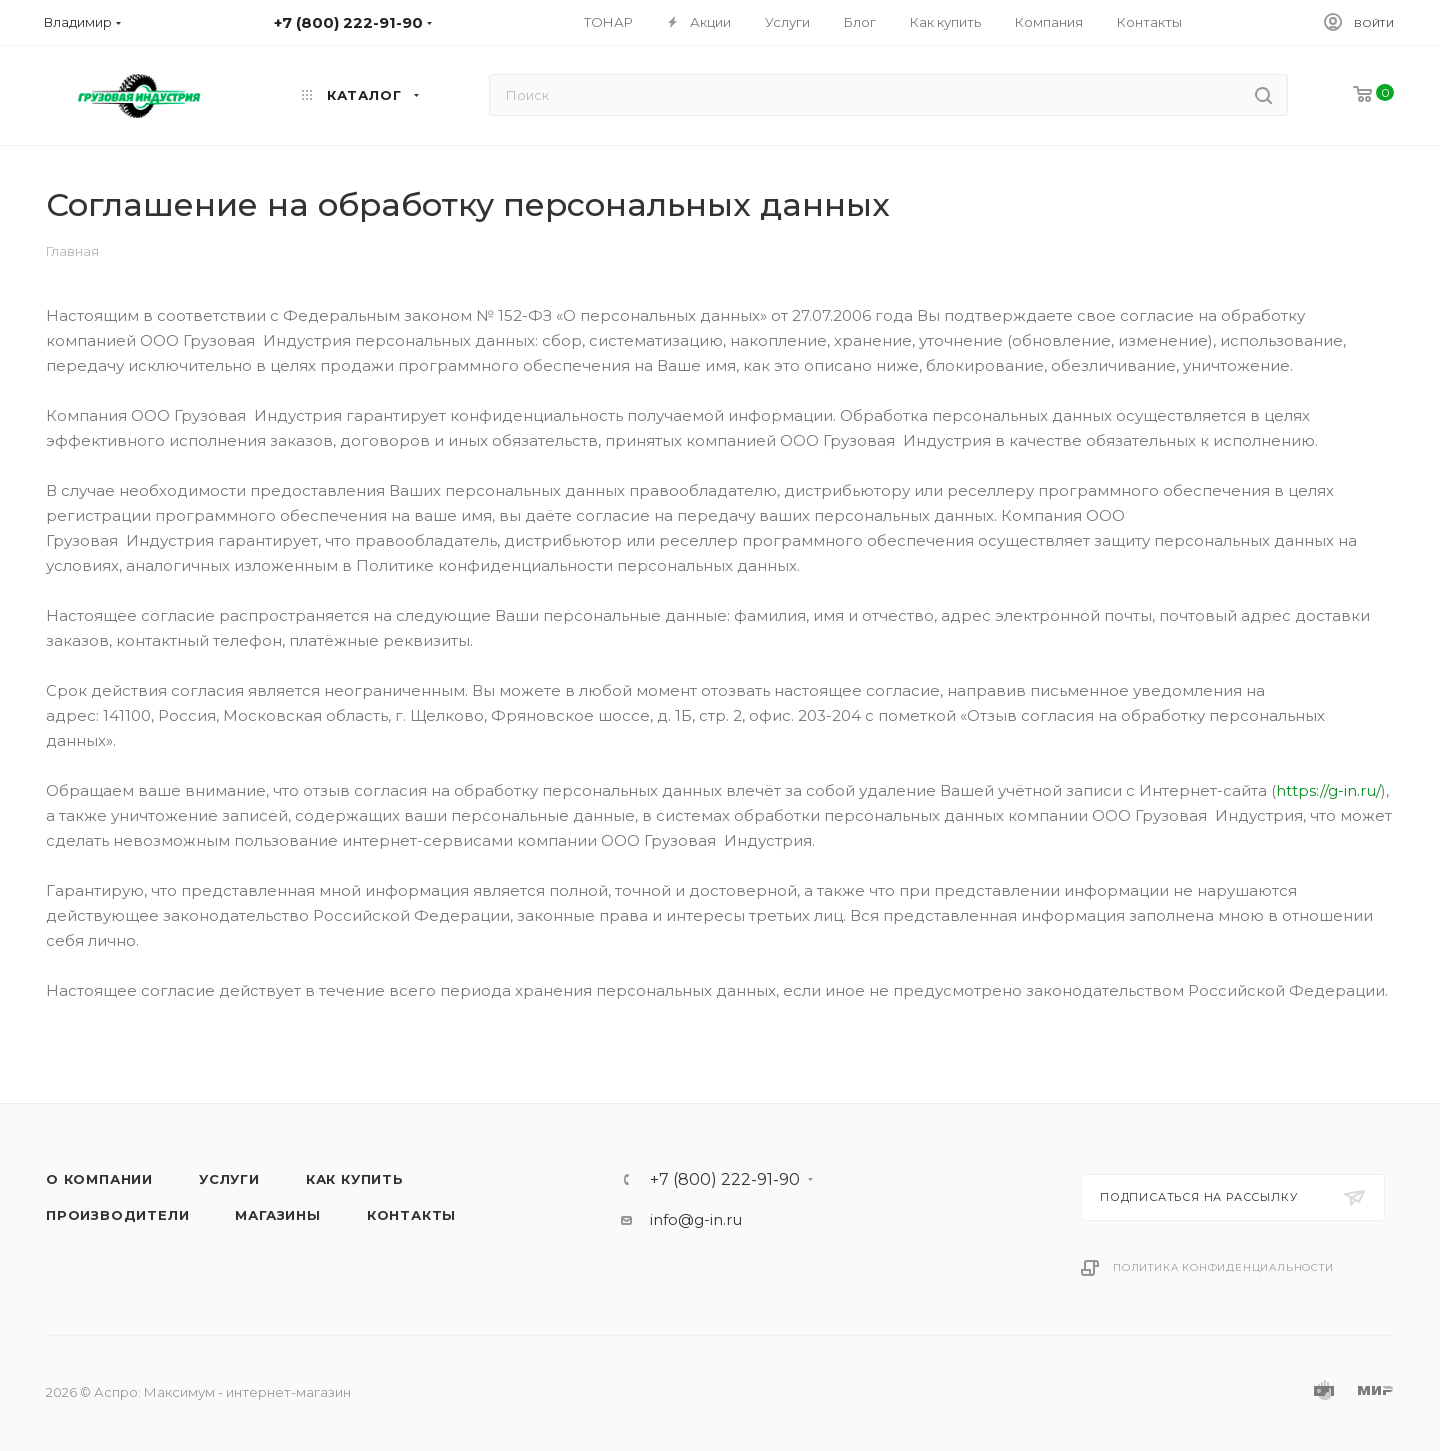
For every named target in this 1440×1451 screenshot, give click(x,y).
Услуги (229, 1179)
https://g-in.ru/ (1328, 790)
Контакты (411, 1215)
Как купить (355, 1179)
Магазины (277, 1215)
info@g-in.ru (696, 1219)
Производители (117, 1215)
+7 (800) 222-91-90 (725, 1180)
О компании (99, 1179)
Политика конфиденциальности (1223, 1267)
